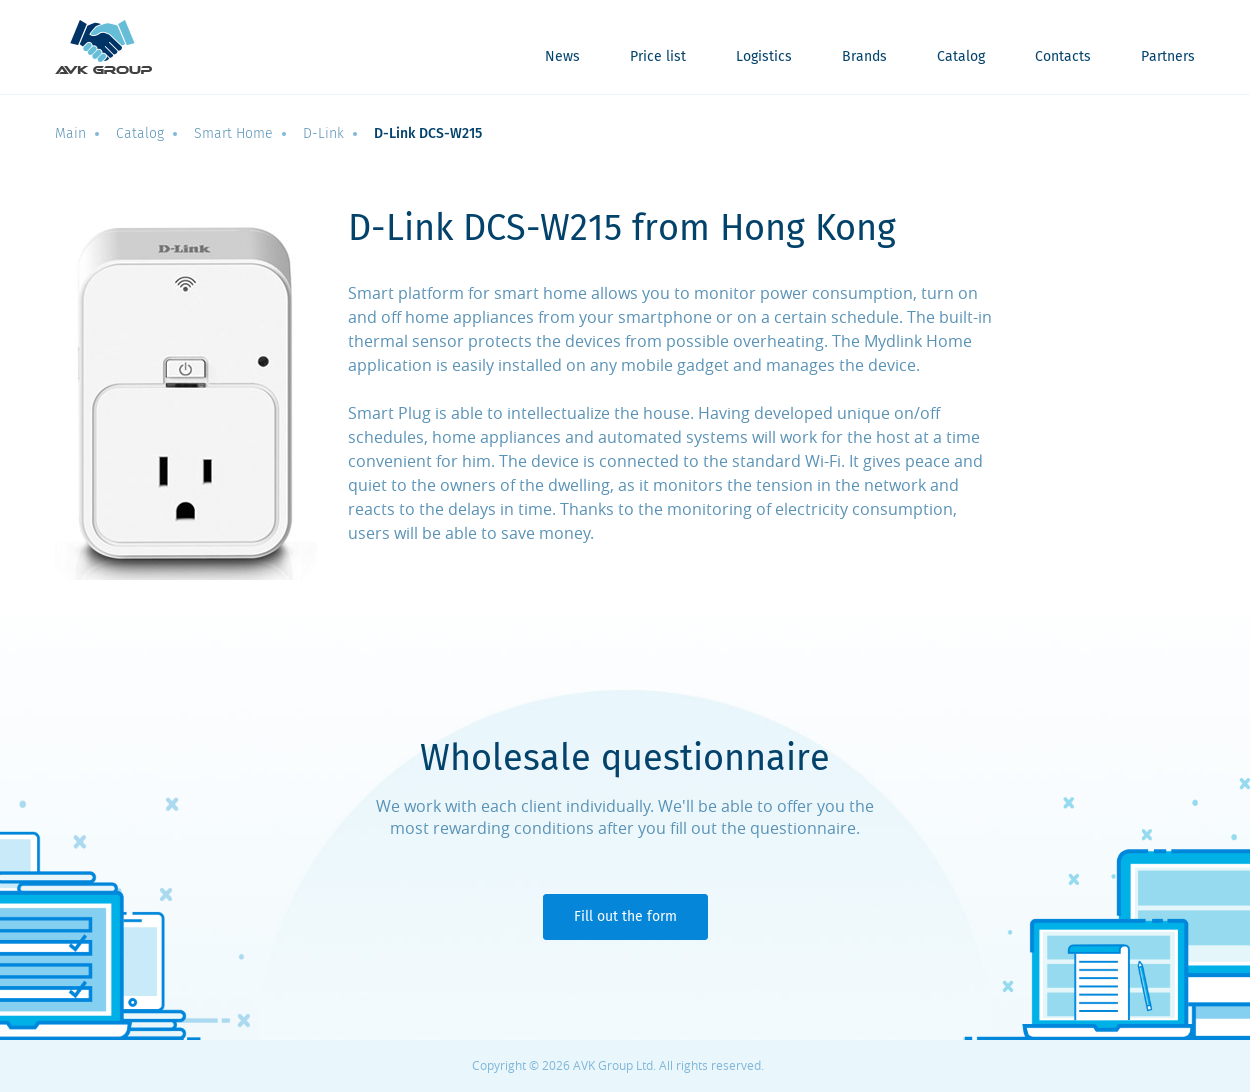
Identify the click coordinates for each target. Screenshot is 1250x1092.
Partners (1168, 57)
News (562, 57)
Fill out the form (625, 916)
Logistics (764, 57)
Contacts (1063, 57)
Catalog (961, 57)
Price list (658, 57)
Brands (864, 57)
